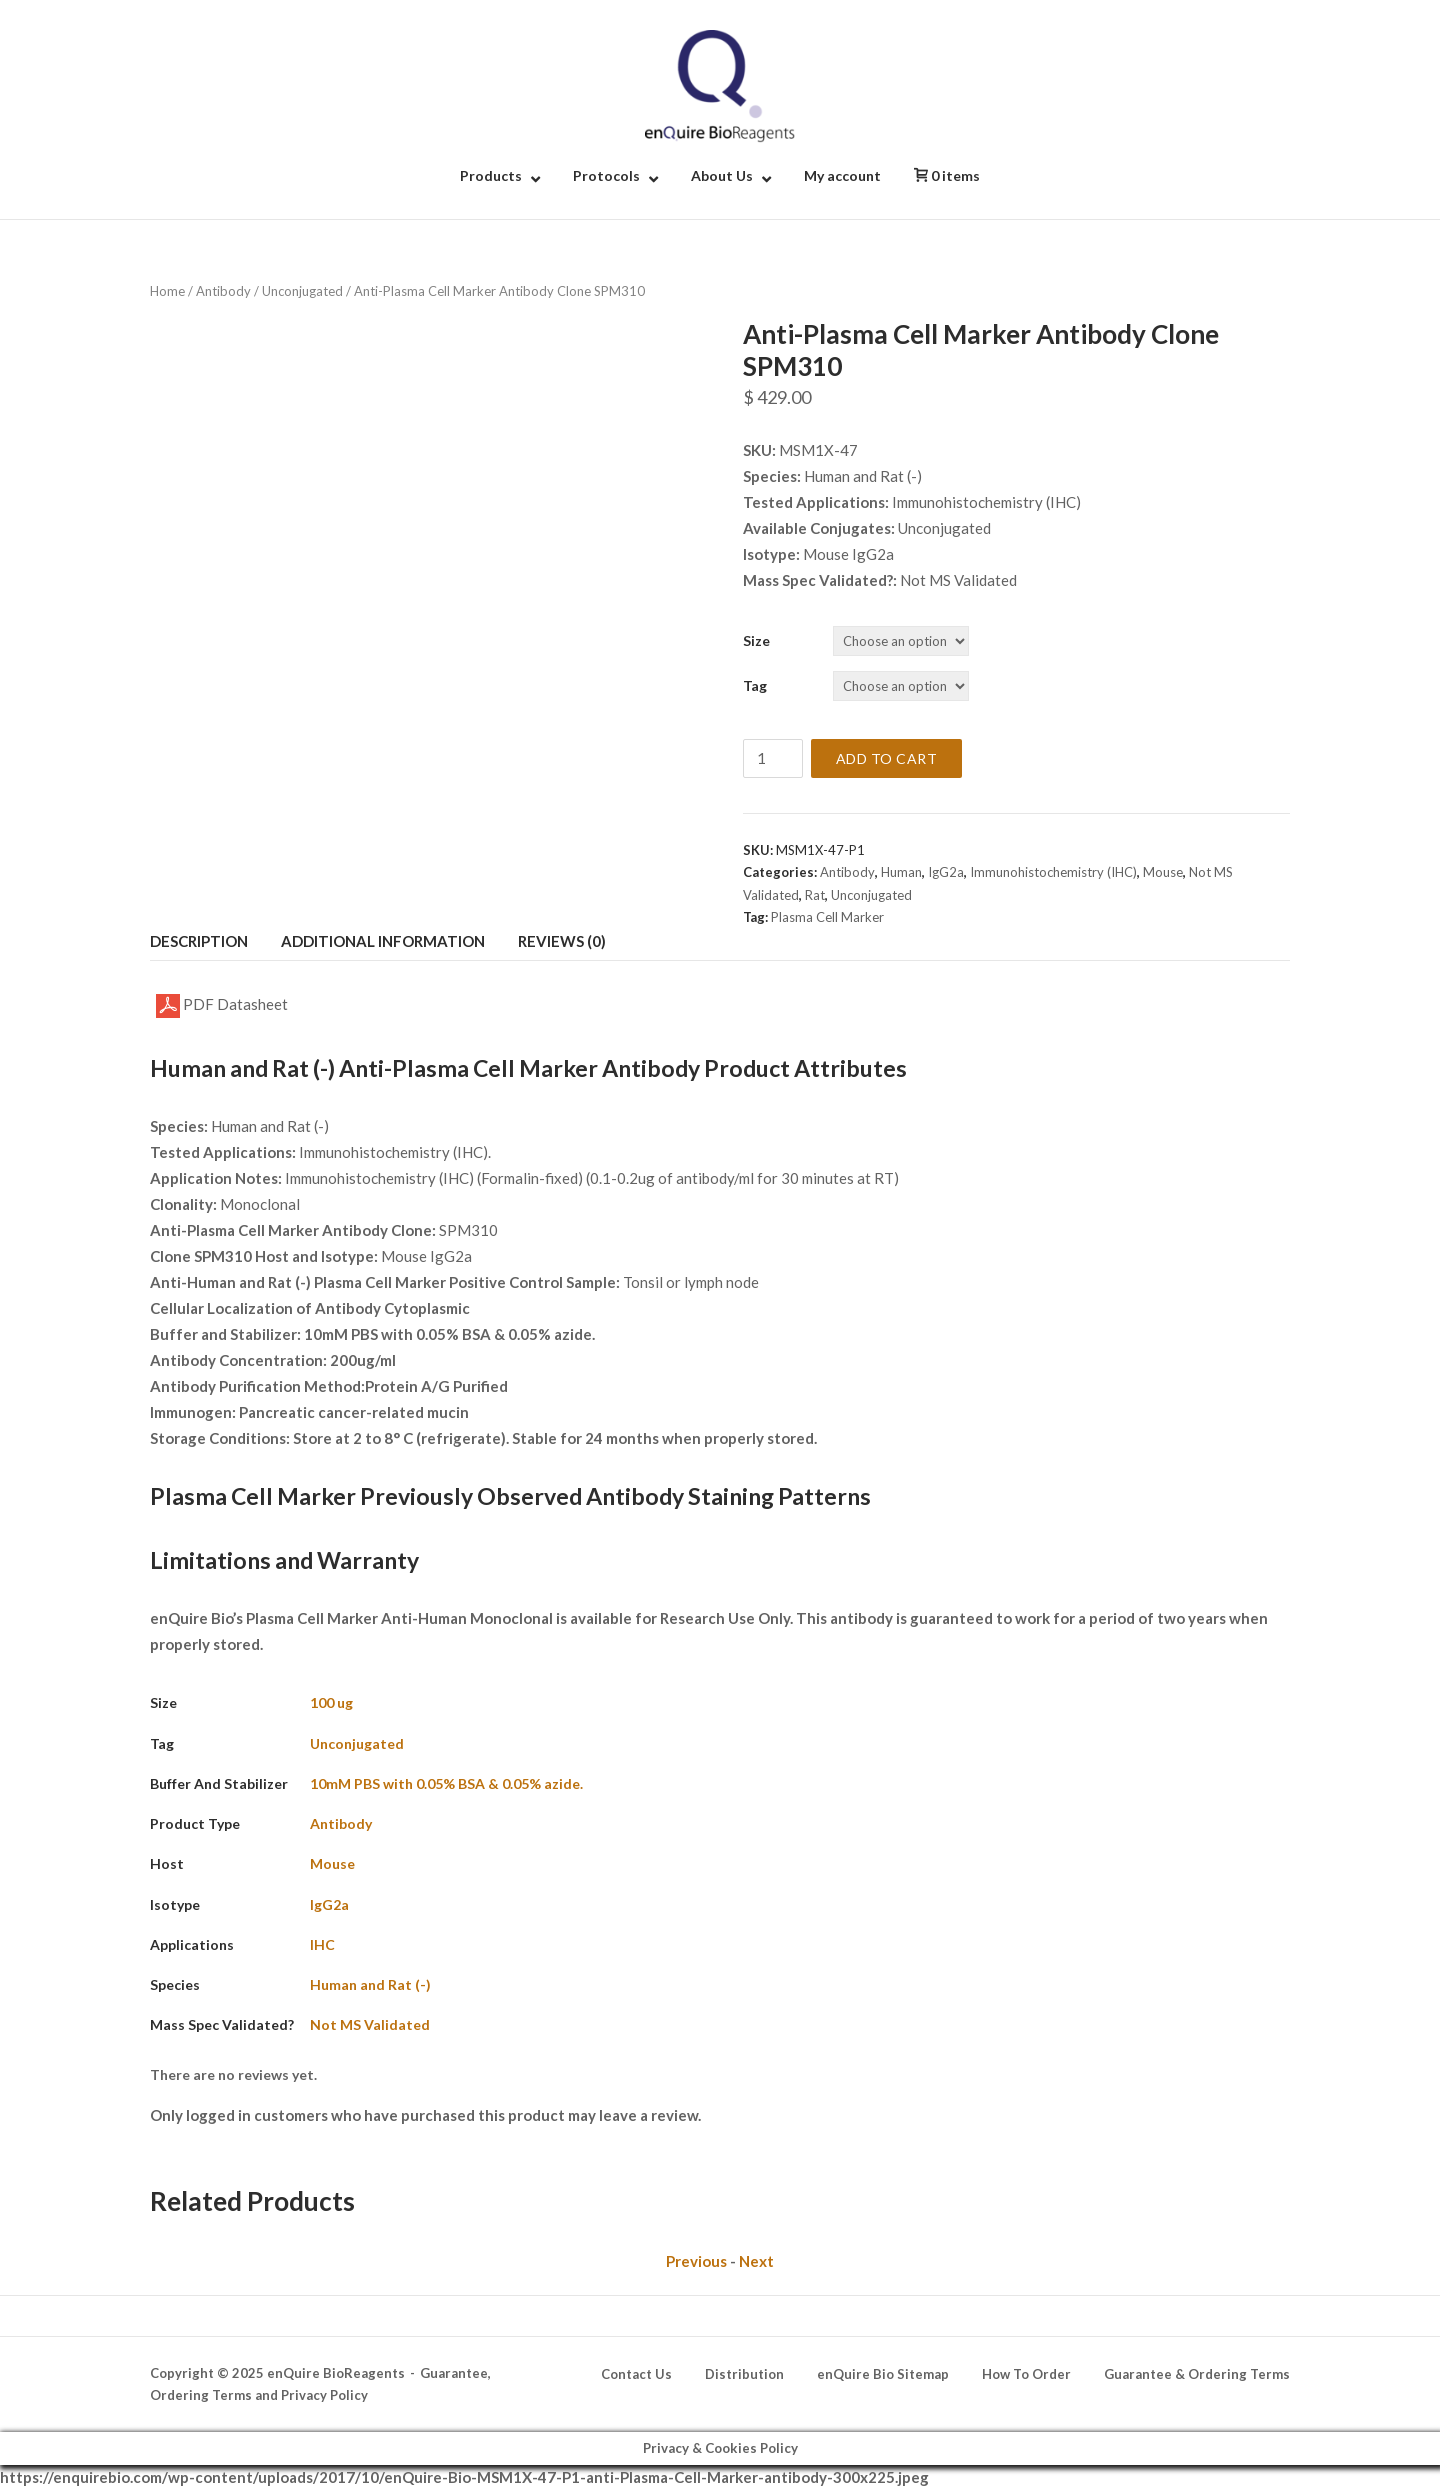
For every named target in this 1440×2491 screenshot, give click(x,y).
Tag (755, 685)
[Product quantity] (773, 758)
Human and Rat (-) (370, 1984)
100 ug (331, 1702)
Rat (815, 895)
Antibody (223, 291)
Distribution (744, 2374)
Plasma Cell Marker (827, 917)
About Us (722, 175)
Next (756, 2261)
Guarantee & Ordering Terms (1197, 2374)
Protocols (606, 175)
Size (756, 640)
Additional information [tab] (383, 941)
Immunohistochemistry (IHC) (1053, 872)
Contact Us (636, 2374)
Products (491, 175)
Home (167, 291)
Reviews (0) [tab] (562, 941)
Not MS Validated (370, 2024)
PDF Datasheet (222, 1006)
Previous (696, 2261)
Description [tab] (199, 941)
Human (901, 872)
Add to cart (887, 758)
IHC (322, 1944)
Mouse (1163, 872)
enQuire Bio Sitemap (883, 2374)
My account (842, 175)
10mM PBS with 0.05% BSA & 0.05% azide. (446, 1783)
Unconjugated (302, 291)
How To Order (1026, 2374)
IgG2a (946, 872)
